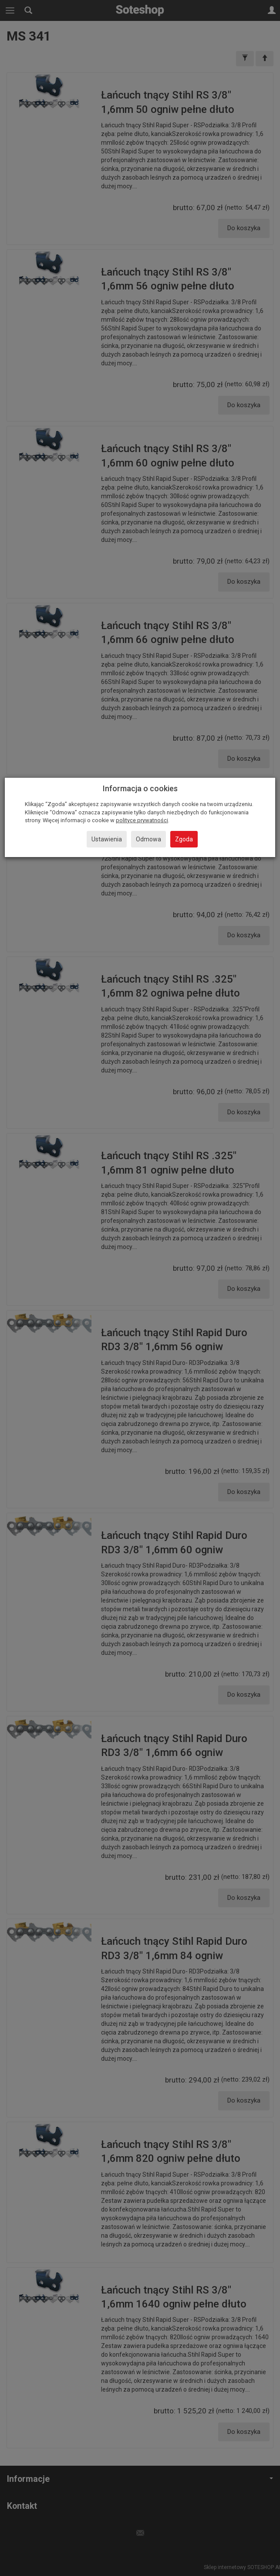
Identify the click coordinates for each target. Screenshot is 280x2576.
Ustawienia (106, 839)
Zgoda (184, 839)
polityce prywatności (142, 820)
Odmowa (148, 839)
